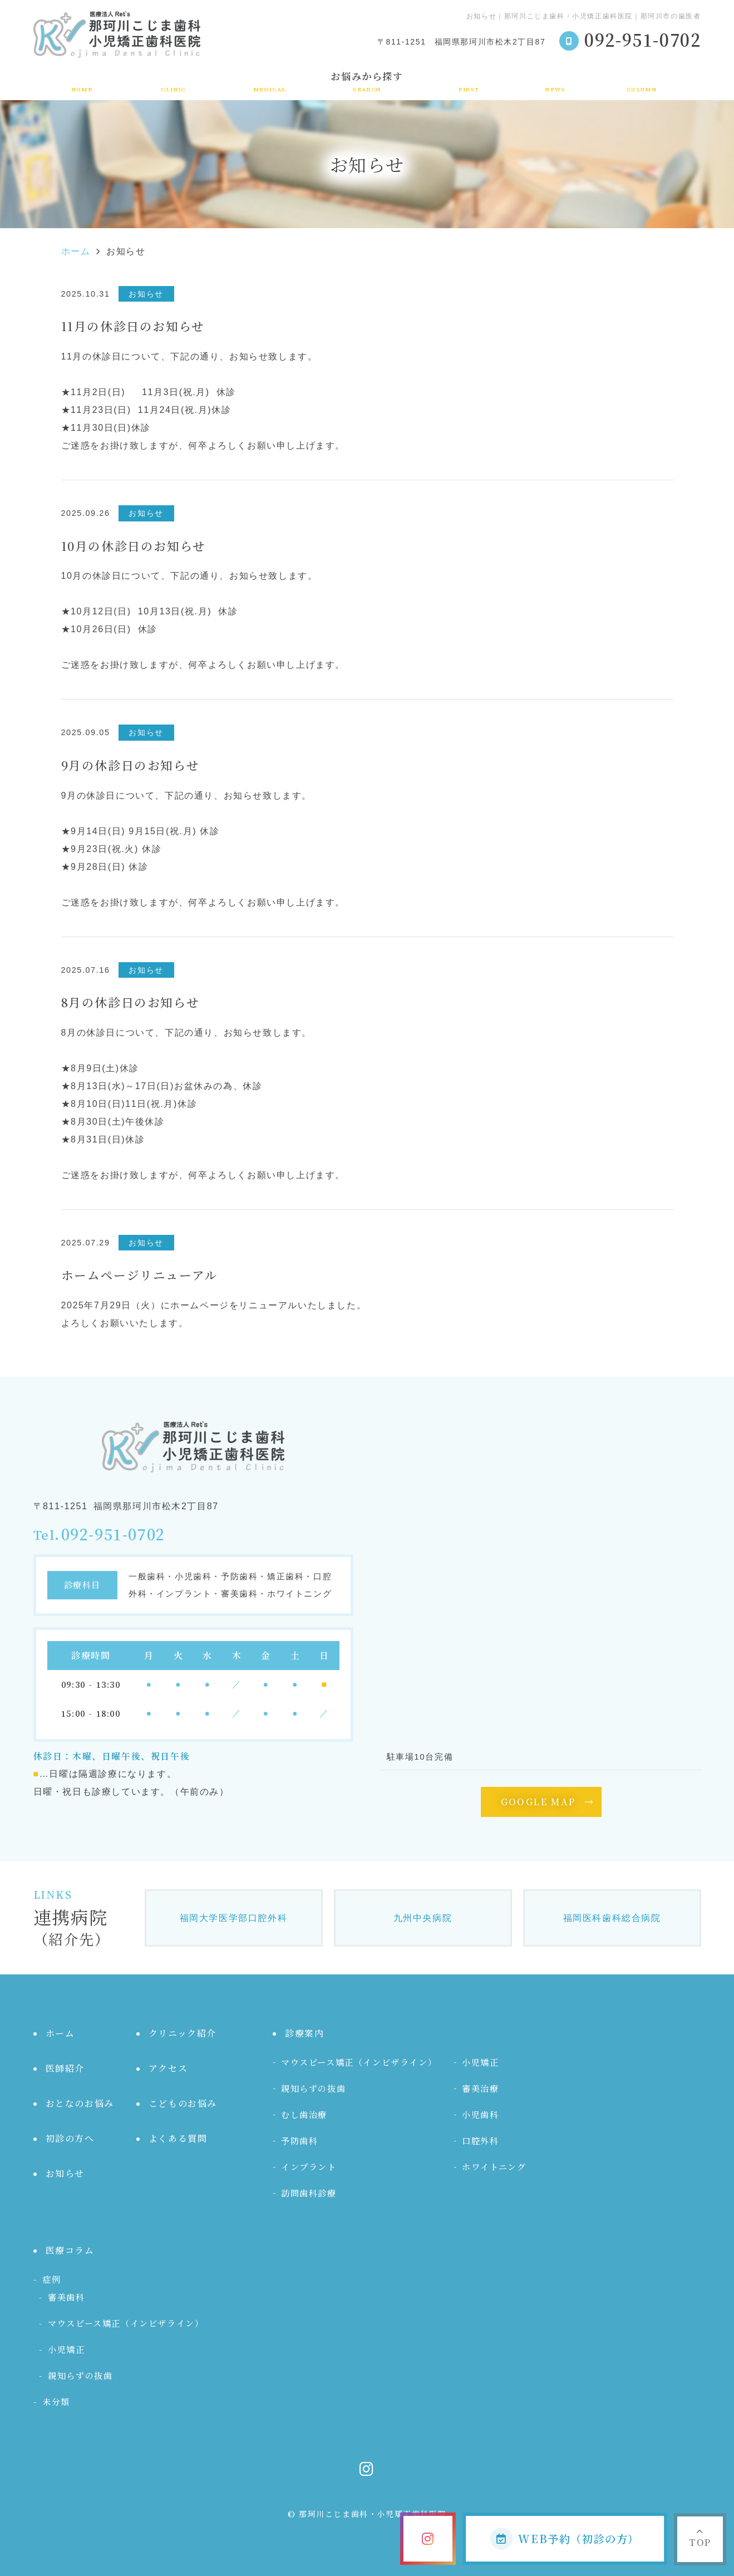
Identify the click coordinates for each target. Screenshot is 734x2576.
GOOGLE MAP (538, 1801)
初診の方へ (469, 80)
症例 (51, 2279)
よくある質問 (178, 2138)
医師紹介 (65, 2068)
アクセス (168, 2068)
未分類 (56, 2401)
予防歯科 (299, 2140)
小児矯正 (480, 2062)
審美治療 (480, 2088)
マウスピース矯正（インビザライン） (359, 2062)
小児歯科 (480, 2114)
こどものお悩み (183, 2103)
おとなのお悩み (80, 2103)
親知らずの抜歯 (313, 2088)
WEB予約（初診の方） (564, 2539)
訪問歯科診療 (309, 2193)
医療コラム (642, 80)
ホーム (82, 80)
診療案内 (269, 80)
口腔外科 (480, 2140)
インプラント (309, 2167)
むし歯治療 (304, 2114)
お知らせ (555, 80)
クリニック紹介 (173, 80)
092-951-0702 (113, 1534)
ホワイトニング (494, 2167)
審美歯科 (66, 2297)
